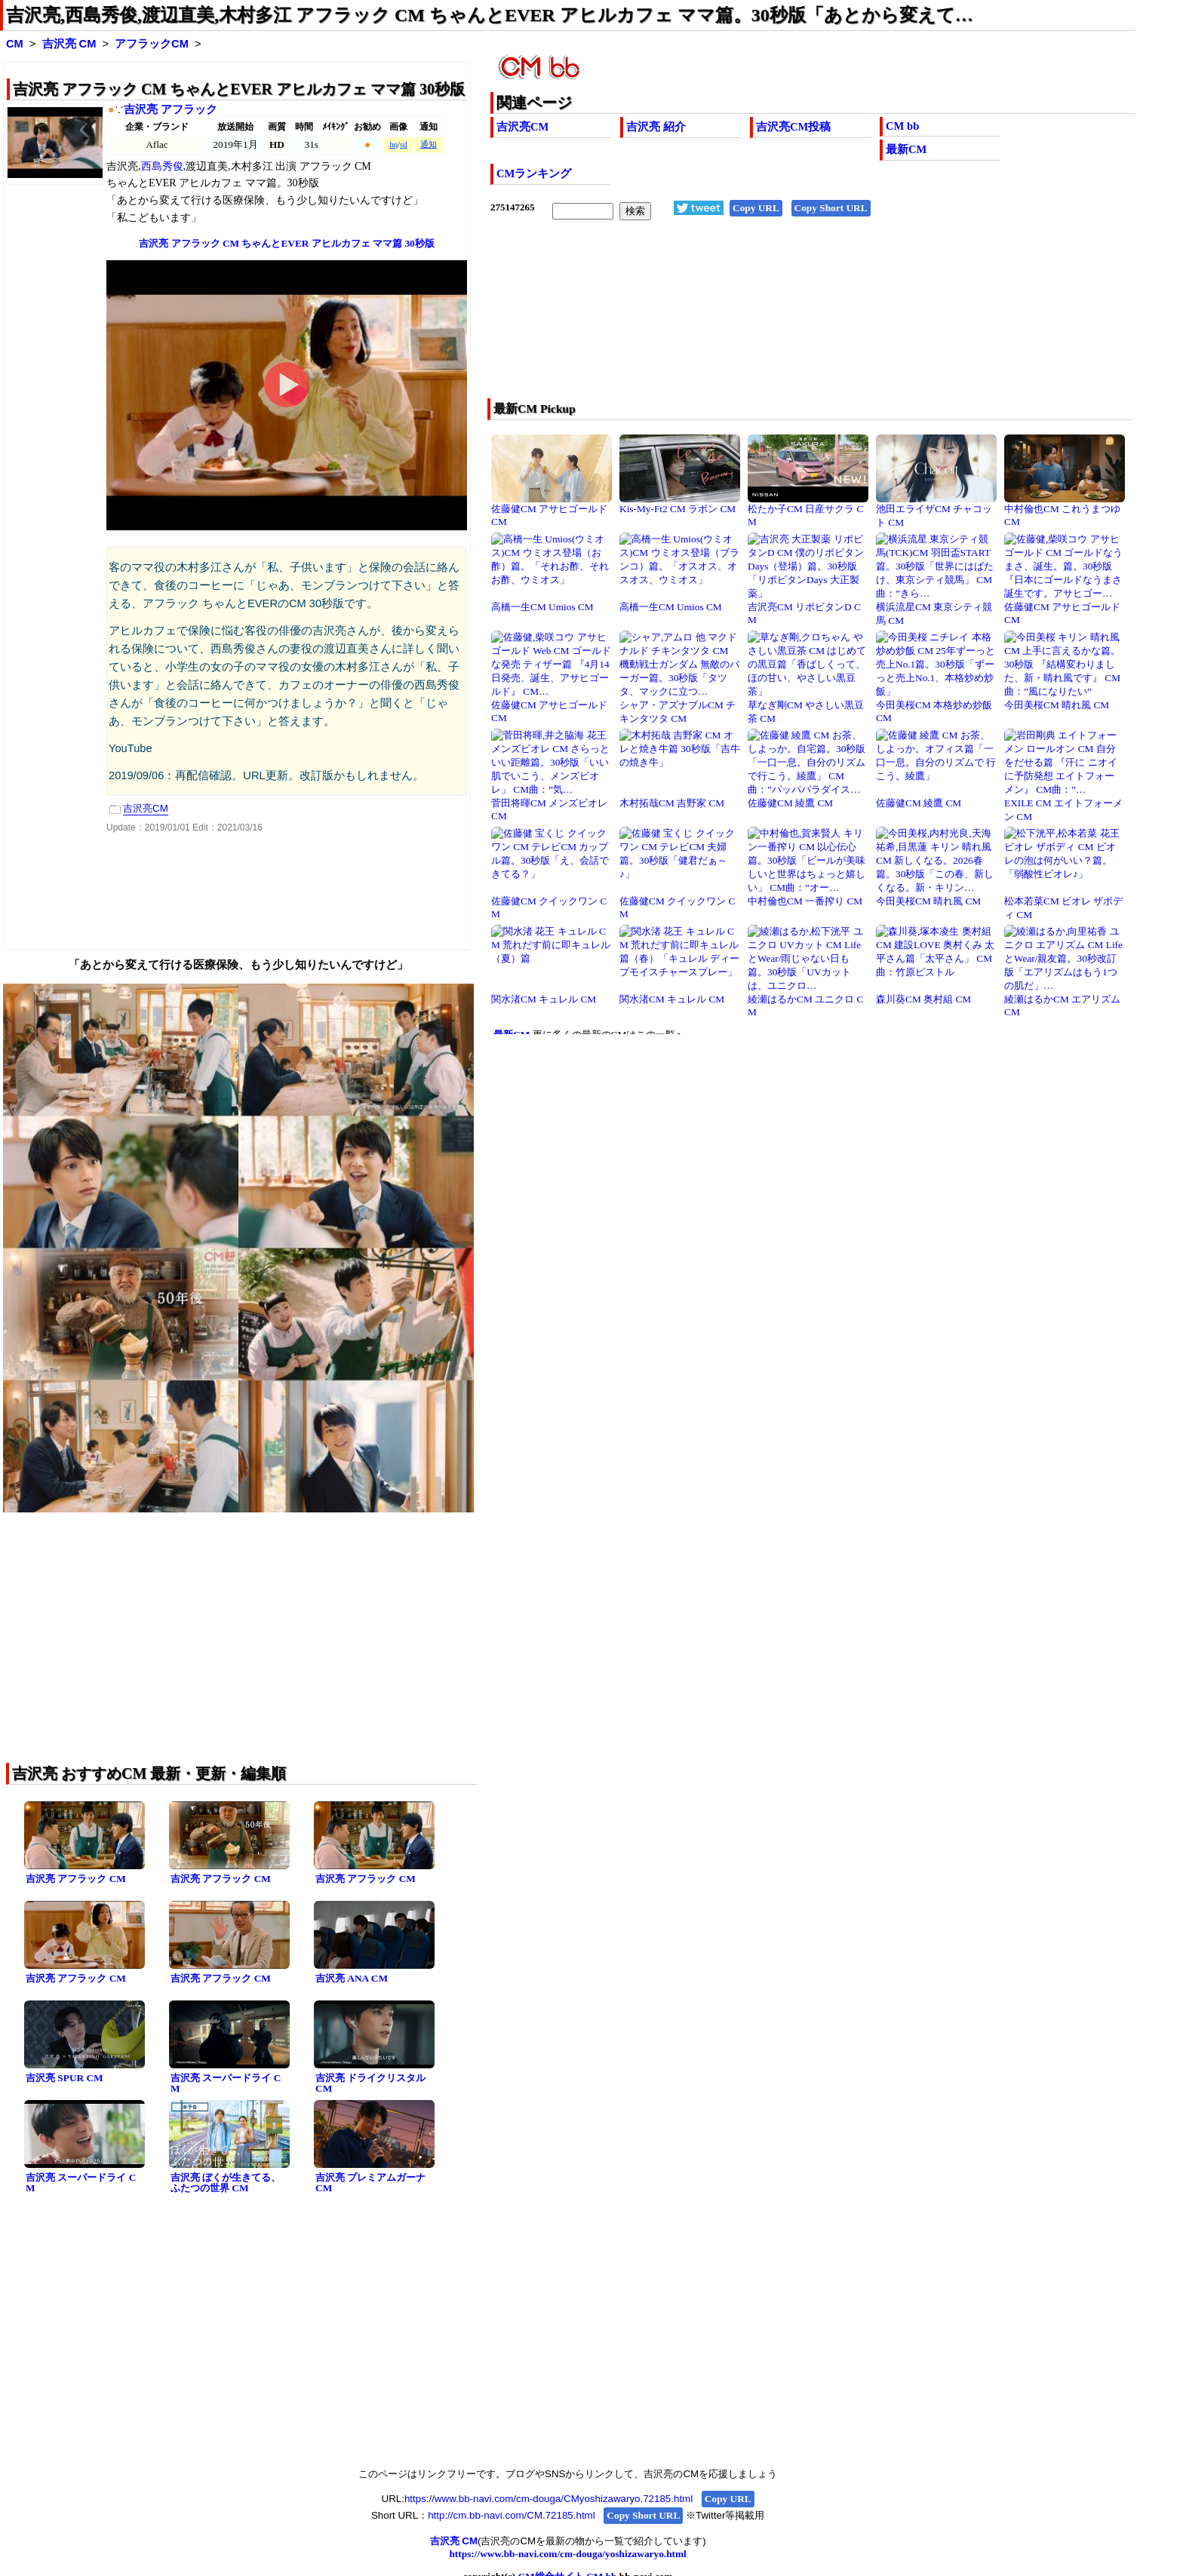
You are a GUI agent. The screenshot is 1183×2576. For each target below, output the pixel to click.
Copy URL (756, 207)
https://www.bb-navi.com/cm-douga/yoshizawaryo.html (567, 2553)
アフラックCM (152, 44)
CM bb (902, 126)
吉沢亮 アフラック (170, 109)
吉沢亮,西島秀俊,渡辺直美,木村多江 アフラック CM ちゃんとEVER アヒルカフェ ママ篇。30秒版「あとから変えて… (489, 15)
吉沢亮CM (522, 127)
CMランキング (533, 173)
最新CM (906, 149)
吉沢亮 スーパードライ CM (226, 2083)
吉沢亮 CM (69, 44)
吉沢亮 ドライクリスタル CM (370, 2083)
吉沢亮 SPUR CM (64, 2077)
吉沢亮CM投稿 (793, 127)
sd (403, 144)
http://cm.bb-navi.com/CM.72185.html (511, 2515)
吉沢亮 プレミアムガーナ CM (370, 2183)
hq (393, 144)
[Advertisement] (748, 319)
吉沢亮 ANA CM (351, 1978)
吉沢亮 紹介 (656, 127)
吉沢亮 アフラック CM (76, 1878)
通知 (428, 144)
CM (14, 44)
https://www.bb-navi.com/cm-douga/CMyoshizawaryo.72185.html (548, 2498)
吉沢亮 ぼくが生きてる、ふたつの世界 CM (226, 2183)
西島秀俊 (162, 166)
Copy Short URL (831, 207)
